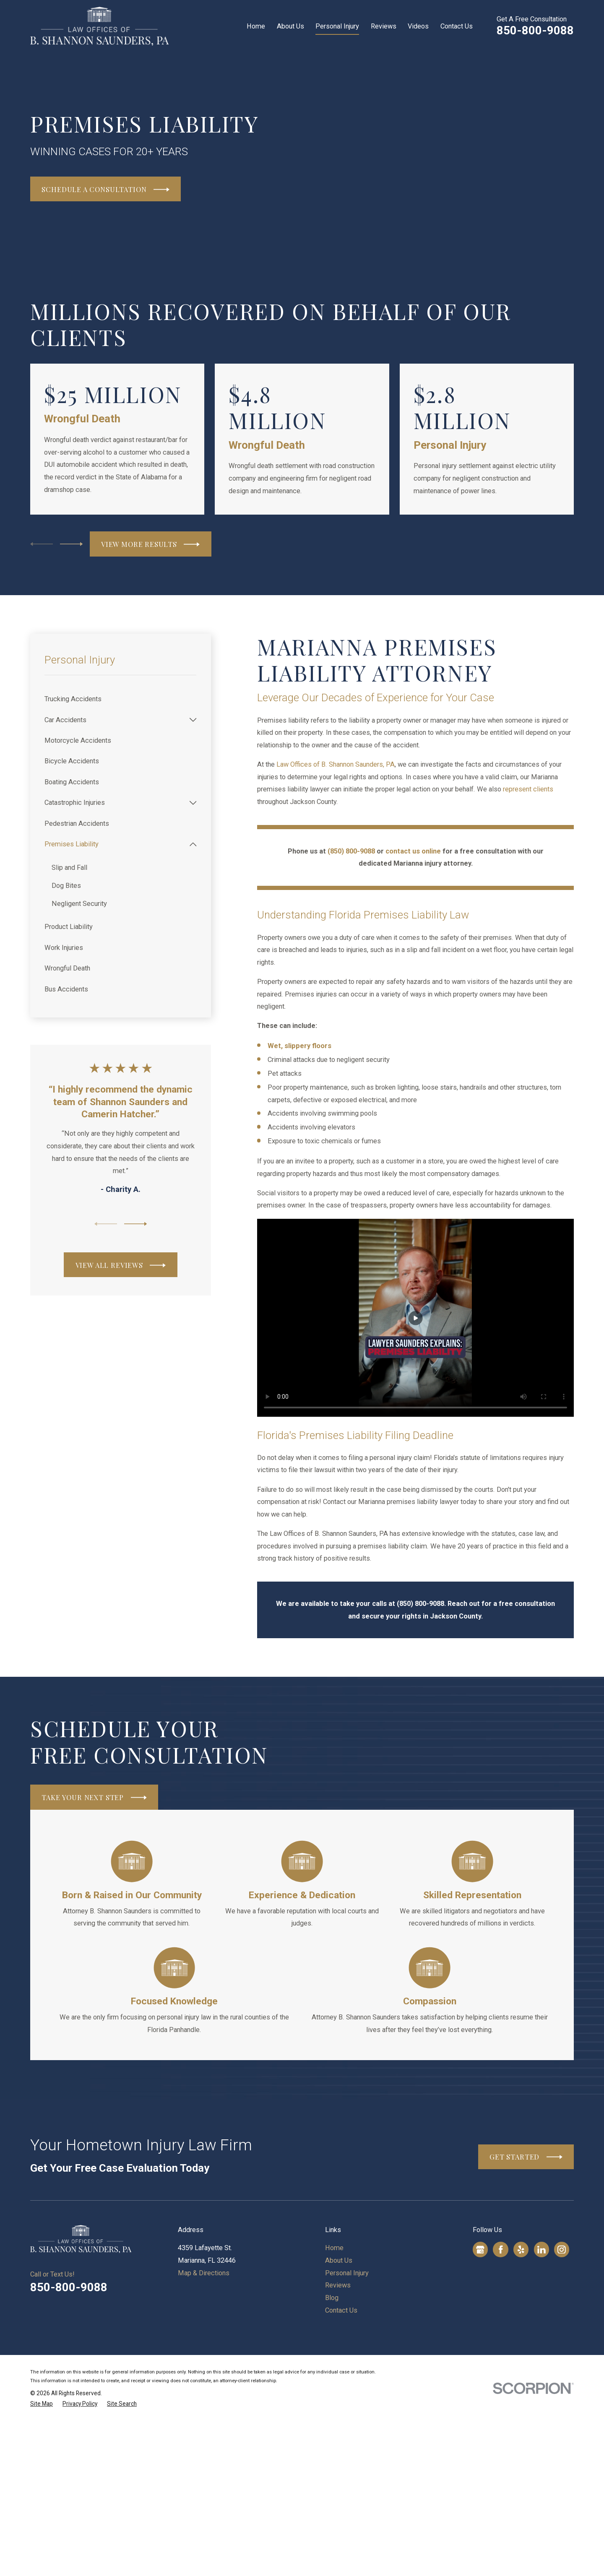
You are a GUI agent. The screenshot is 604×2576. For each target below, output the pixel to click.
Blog (331, 2298)
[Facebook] (501, 2250)
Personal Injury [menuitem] (337, 26)
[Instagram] (561, 2250)
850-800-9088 (535, 30)
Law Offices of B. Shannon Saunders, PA (335, 764)
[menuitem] (120, 699)
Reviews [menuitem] (383, 26)
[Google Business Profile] (480, 2250)
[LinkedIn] (541, 2250)
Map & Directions (203, 2273)
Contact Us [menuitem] (456, 26)
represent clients (528, 789)
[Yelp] (521, 2250)
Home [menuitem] (256, 26)
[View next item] (71, 544)
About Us (338, 2260)
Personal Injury (347, 2273)
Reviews (338, 2285)
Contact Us (341, 2310)
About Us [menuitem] (290, 26)
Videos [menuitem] (418, 26)
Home (334, 2248)
